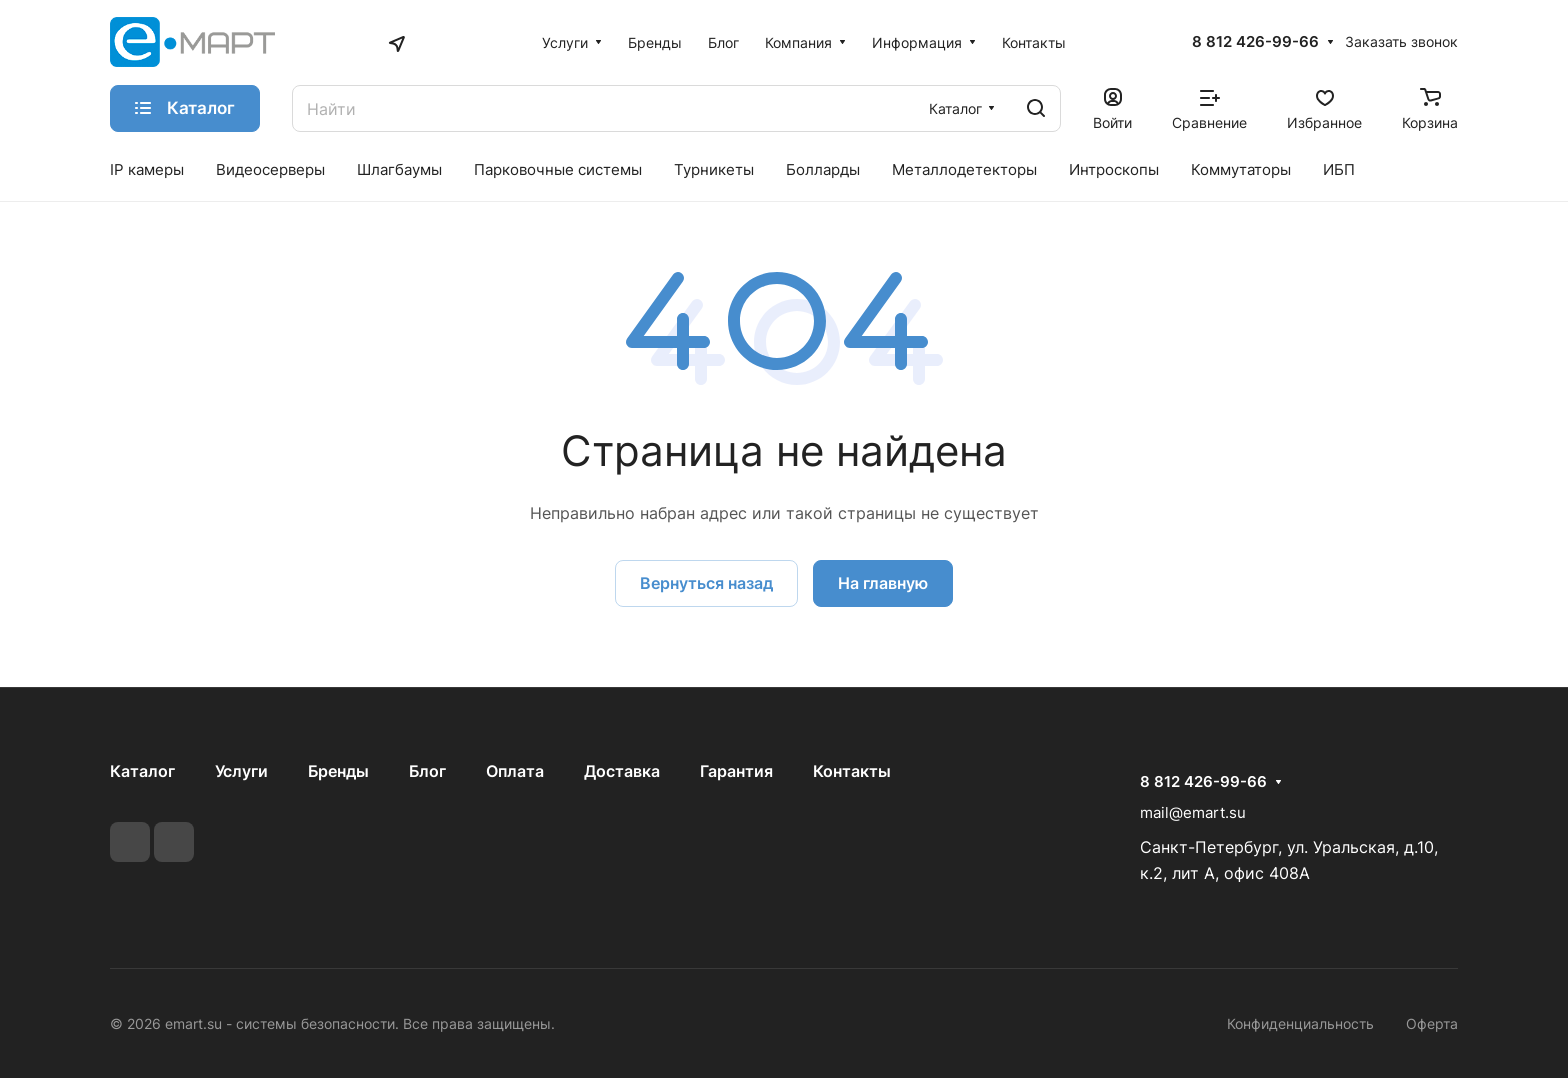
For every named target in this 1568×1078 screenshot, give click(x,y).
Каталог (142, 771)
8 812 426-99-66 (1255, 42)
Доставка (622, 771)
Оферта (1432, 1023)
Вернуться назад (706, 583)
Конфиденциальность (1300, 1023)
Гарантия (736, 771)
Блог (427, 771)
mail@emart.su (1193, 812)
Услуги (241, 771)
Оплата (515, 771)
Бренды (338, 771)
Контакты (852, 771)
